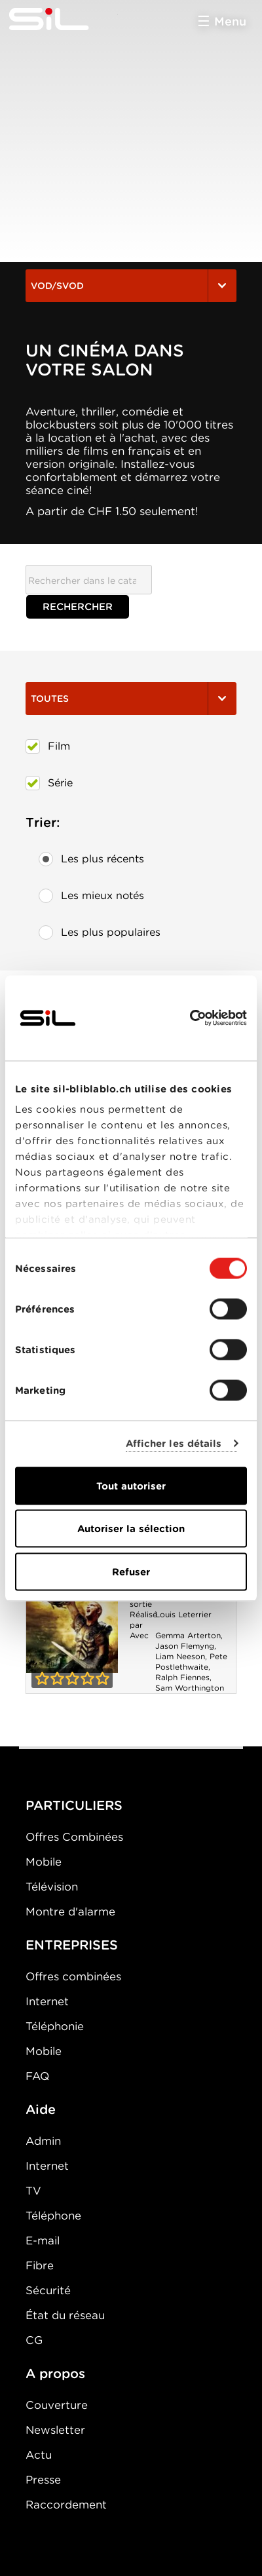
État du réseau (65, 2315)
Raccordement (66, 2504)
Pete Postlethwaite (191, 1661)
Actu (39, 2454)
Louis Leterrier (183, 1614)
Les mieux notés (91, 896)
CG (34, 2340)
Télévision (52, 1886)
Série (49, 783)
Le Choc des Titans (72, 1605)
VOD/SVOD (131, 285)
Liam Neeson (180, 1656)
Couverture (57, 2405)
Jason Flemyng (184, 1646)
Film (48, 746)
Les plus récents (91, 859)
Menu (230, 21)
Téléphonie (55, 2026)
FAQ (37, 2076)
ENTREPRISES (72, 1945)
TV (33, 2190)
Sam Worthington (189, 1688)
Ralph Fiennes (182, 1677)
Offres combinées (73, 1976)
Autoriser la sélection (131, 1529)
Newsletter (55, 2429)
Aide (41, 2109)
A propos (55, 2373)
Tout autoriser (131, 1485)
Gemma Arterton (188, 1635)
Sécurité (48, 2290)
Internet (47, 2001)
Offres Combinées (74, 1836)
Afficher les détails (174, 1444)
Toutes (131, 698)
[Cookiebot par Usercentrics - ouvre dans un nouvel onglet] (189, 1017)
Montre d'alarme (70, 1911)
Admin (43, 2140)
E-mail (43, 2240)
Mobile (44, 1861)
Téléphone (53, 2215)
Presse (43, 2479)
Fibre (40, 2265)
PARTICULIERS (74, 1805)
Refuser (131, 1571)
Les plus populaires (99, 932)
